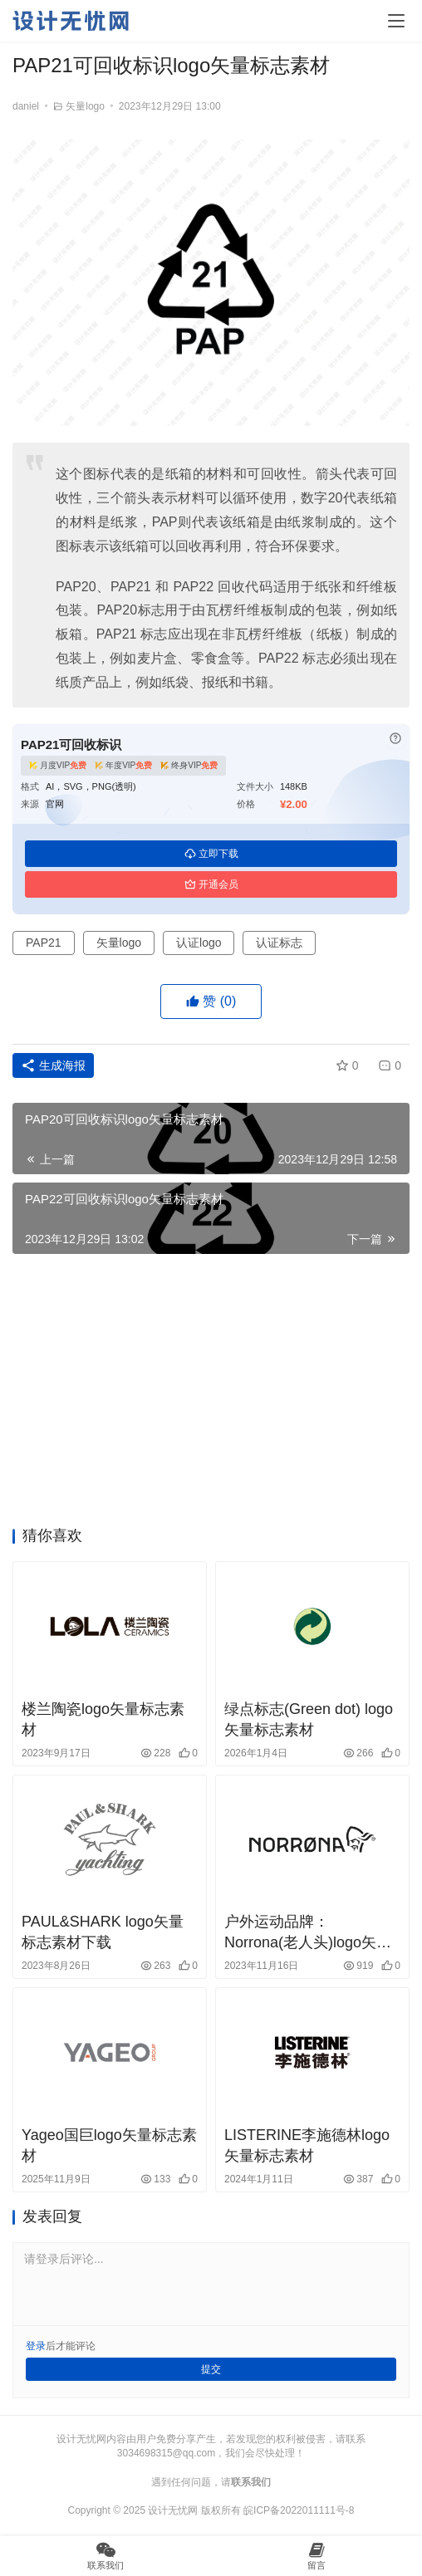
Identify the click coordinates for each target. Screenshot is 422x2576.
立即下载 (211, 853)
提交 (211, 2369)
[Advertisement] (211, 1395)
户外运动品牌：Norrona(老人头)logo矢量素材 (307, 1933)
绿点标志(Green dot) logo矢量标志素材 (308, 1719)
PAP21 (43, 942)
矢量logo (85, 106)
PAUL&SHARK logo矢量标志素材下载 (103, 1932)
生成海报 (53, 1065)
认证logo (198, 942)
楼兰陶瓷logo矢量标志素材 (103, 1719)
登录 (36, 2346)
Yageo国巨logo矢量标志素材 (109, 2145)
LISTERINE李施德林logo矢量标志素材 (307, 2145)
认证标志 (279, 942)
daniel (25, 106)
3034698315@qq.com (166, 2453)
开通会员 (211, 884)
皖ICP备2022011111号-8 (298, 2510)
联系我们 (251, 2482)
